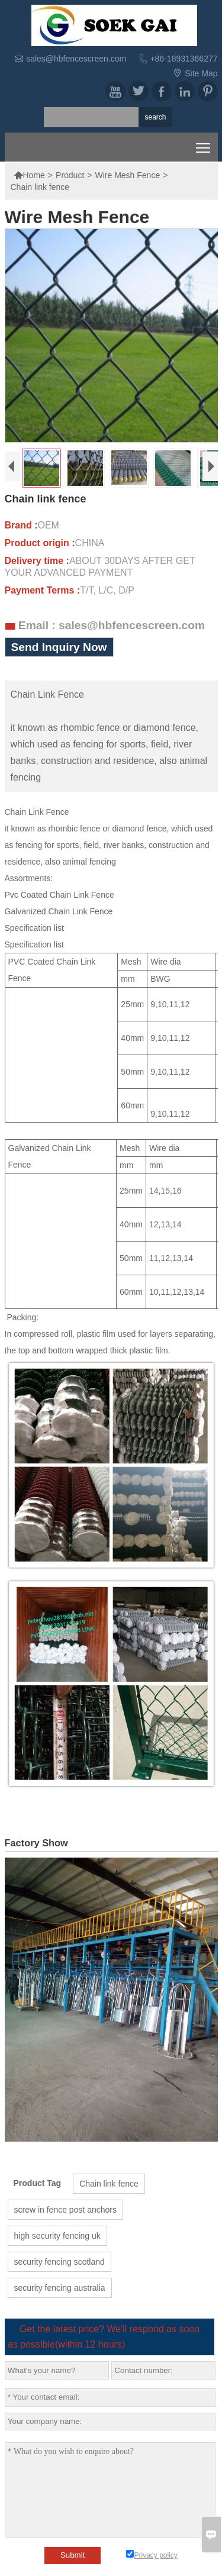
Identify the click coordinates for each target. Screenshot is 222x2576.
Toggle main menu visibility (204, 144)
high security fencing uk (57, 2235)
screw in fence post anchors (65, 2209)
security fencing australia (59, 2288)
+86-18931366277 (183, 58)
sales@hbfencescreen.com (76, 58)
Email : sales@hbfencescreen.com (111, 625)
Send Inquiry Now (59, 647)
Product (70, 175)
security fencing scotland (59, 2262)
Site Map (201, 73)
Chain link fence (109, 2183)
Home (29, 175)
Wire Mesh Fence (127, 175)
